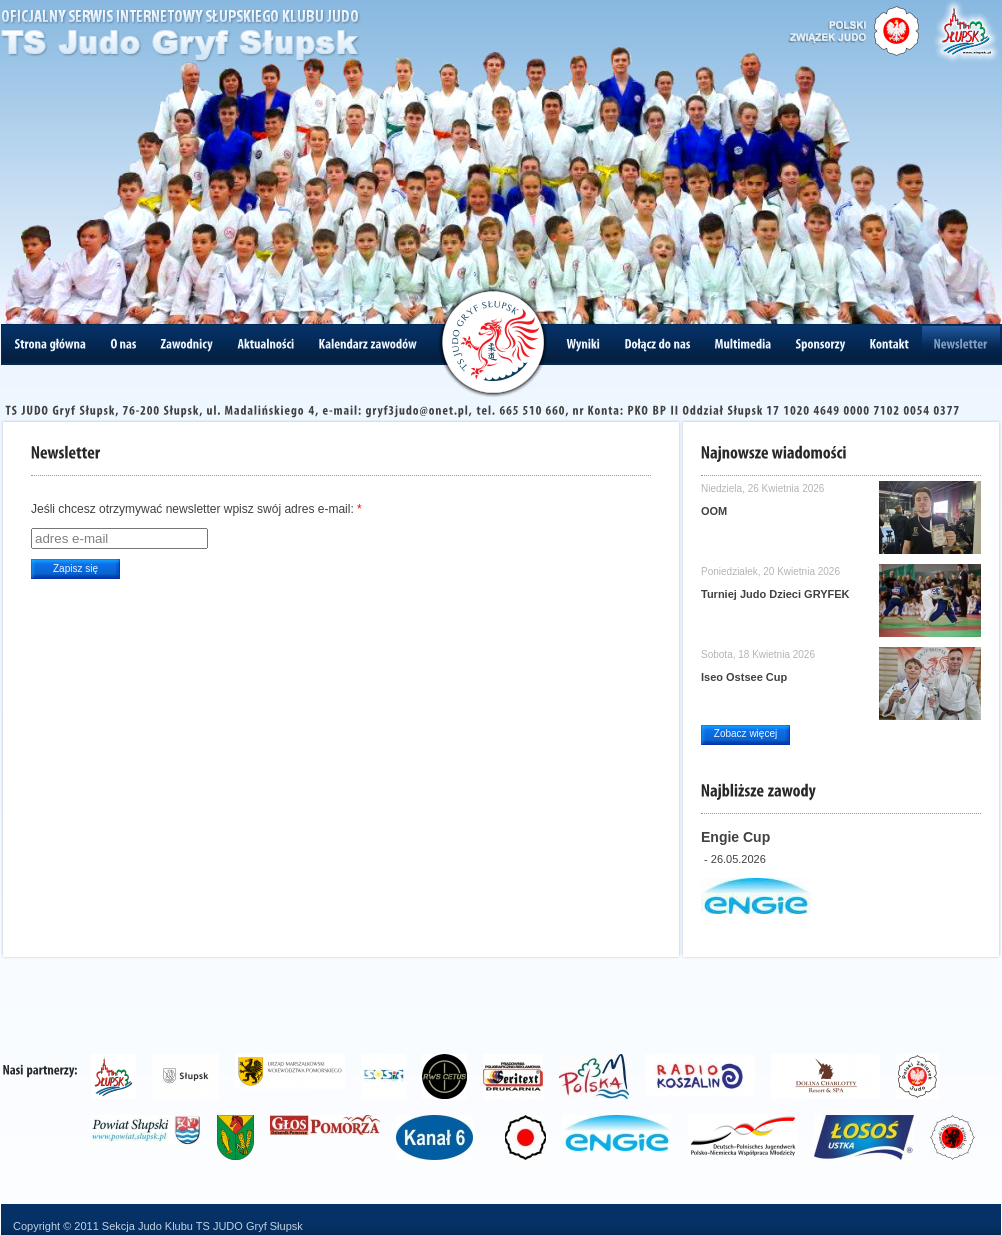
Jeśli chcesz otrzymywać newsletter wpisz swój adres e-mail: (196, 509)
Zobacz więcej (745, 733)
